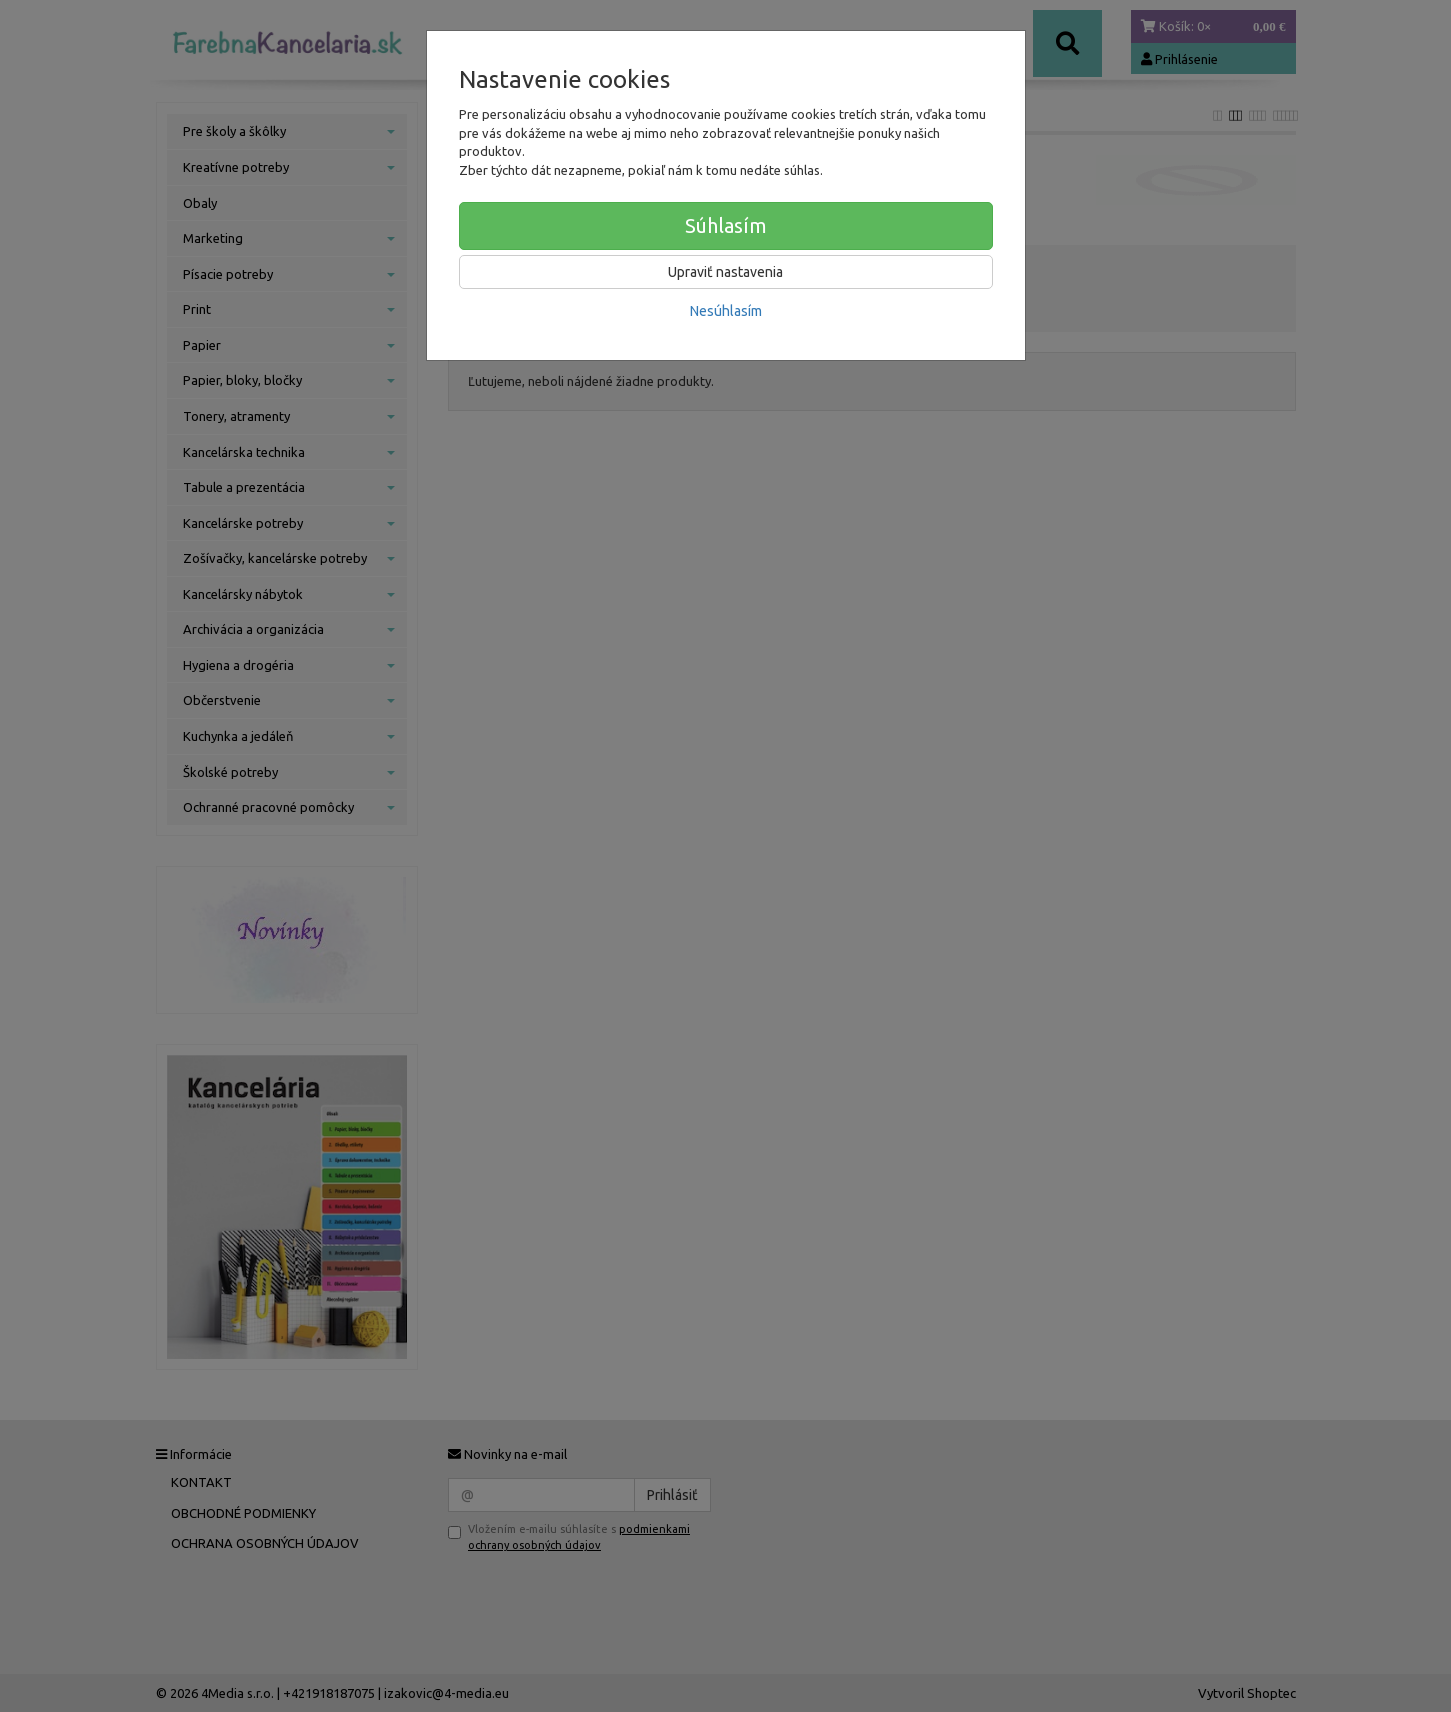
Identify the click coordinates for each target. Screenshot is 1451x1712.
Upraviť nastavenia (725, 272)
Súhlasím (726, 225)
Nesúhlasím (726, 311)
